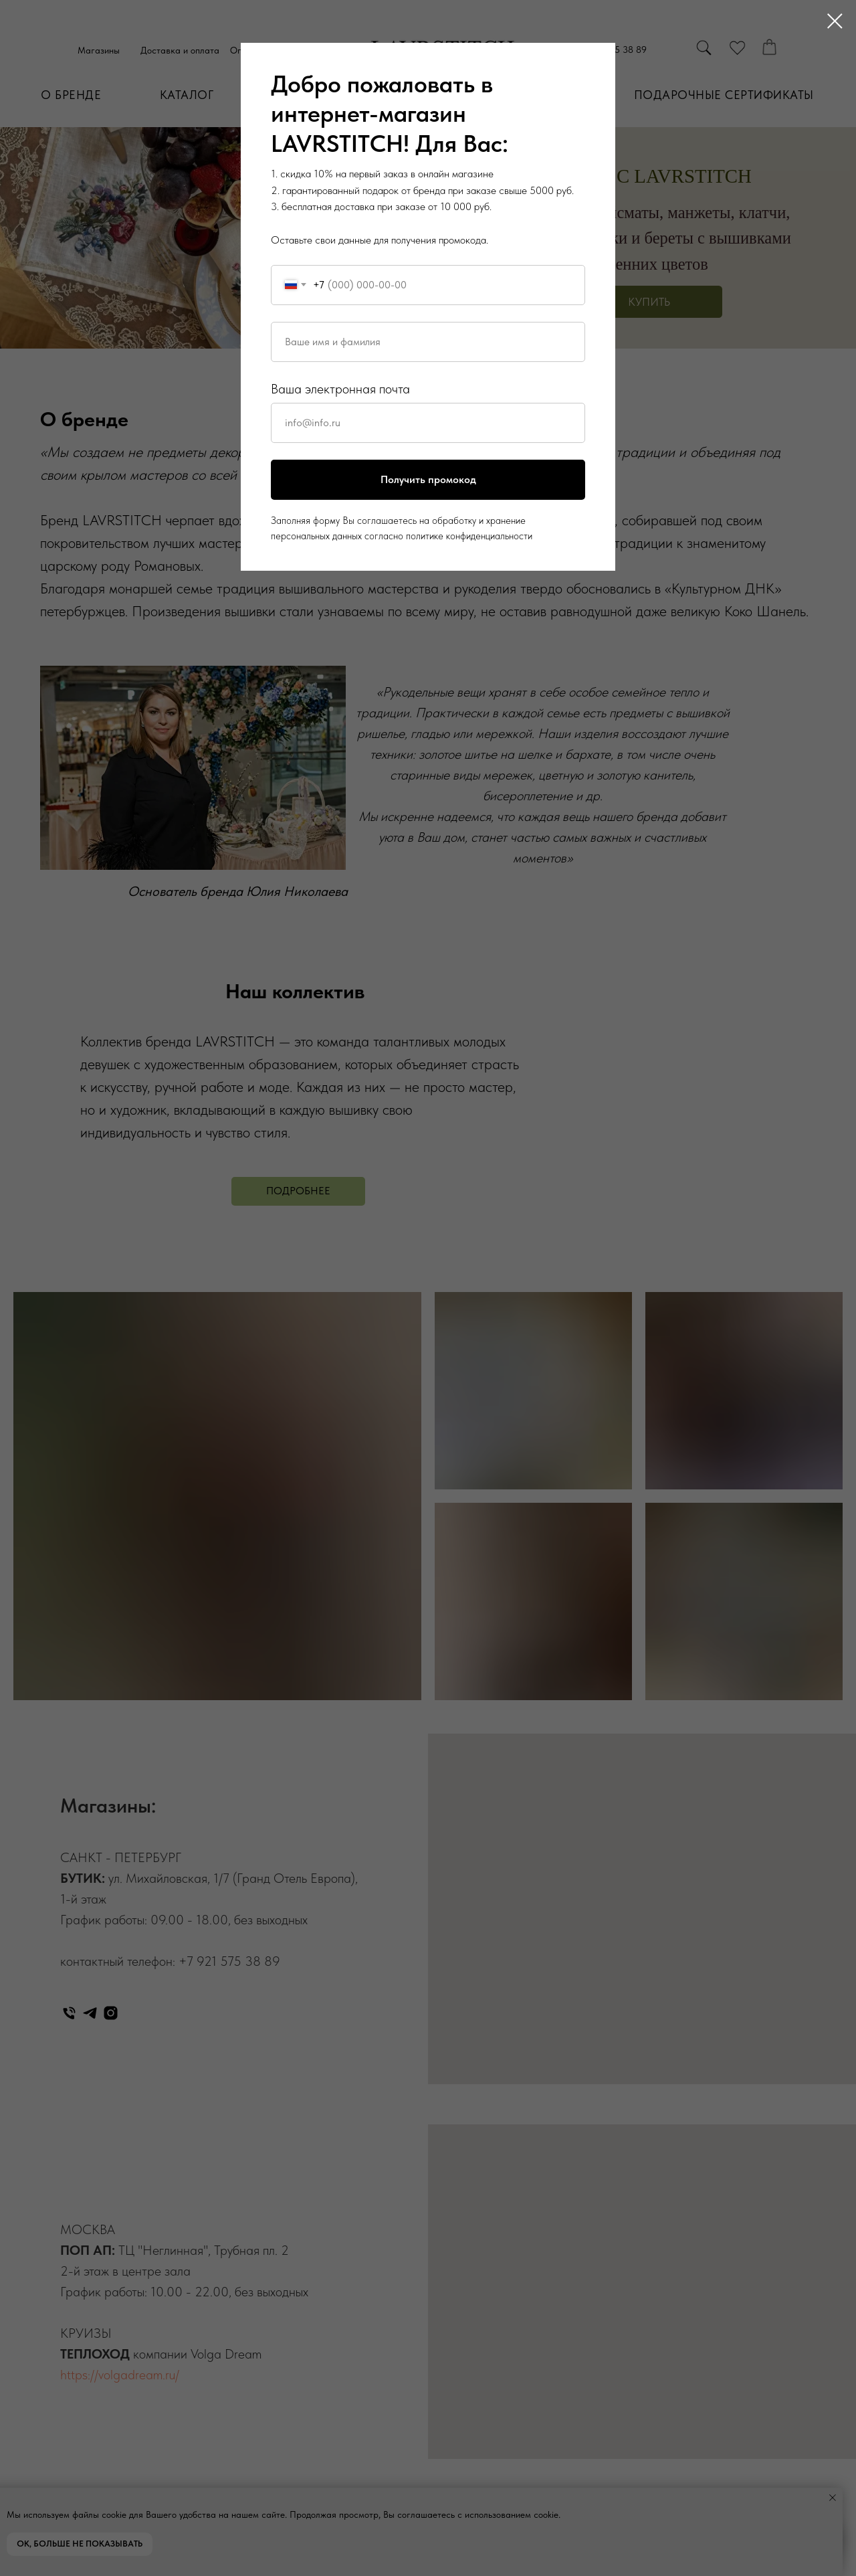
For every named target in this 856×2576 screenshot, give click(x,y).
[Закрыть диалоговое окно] (835, 21)
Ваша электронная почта (340, 389)
